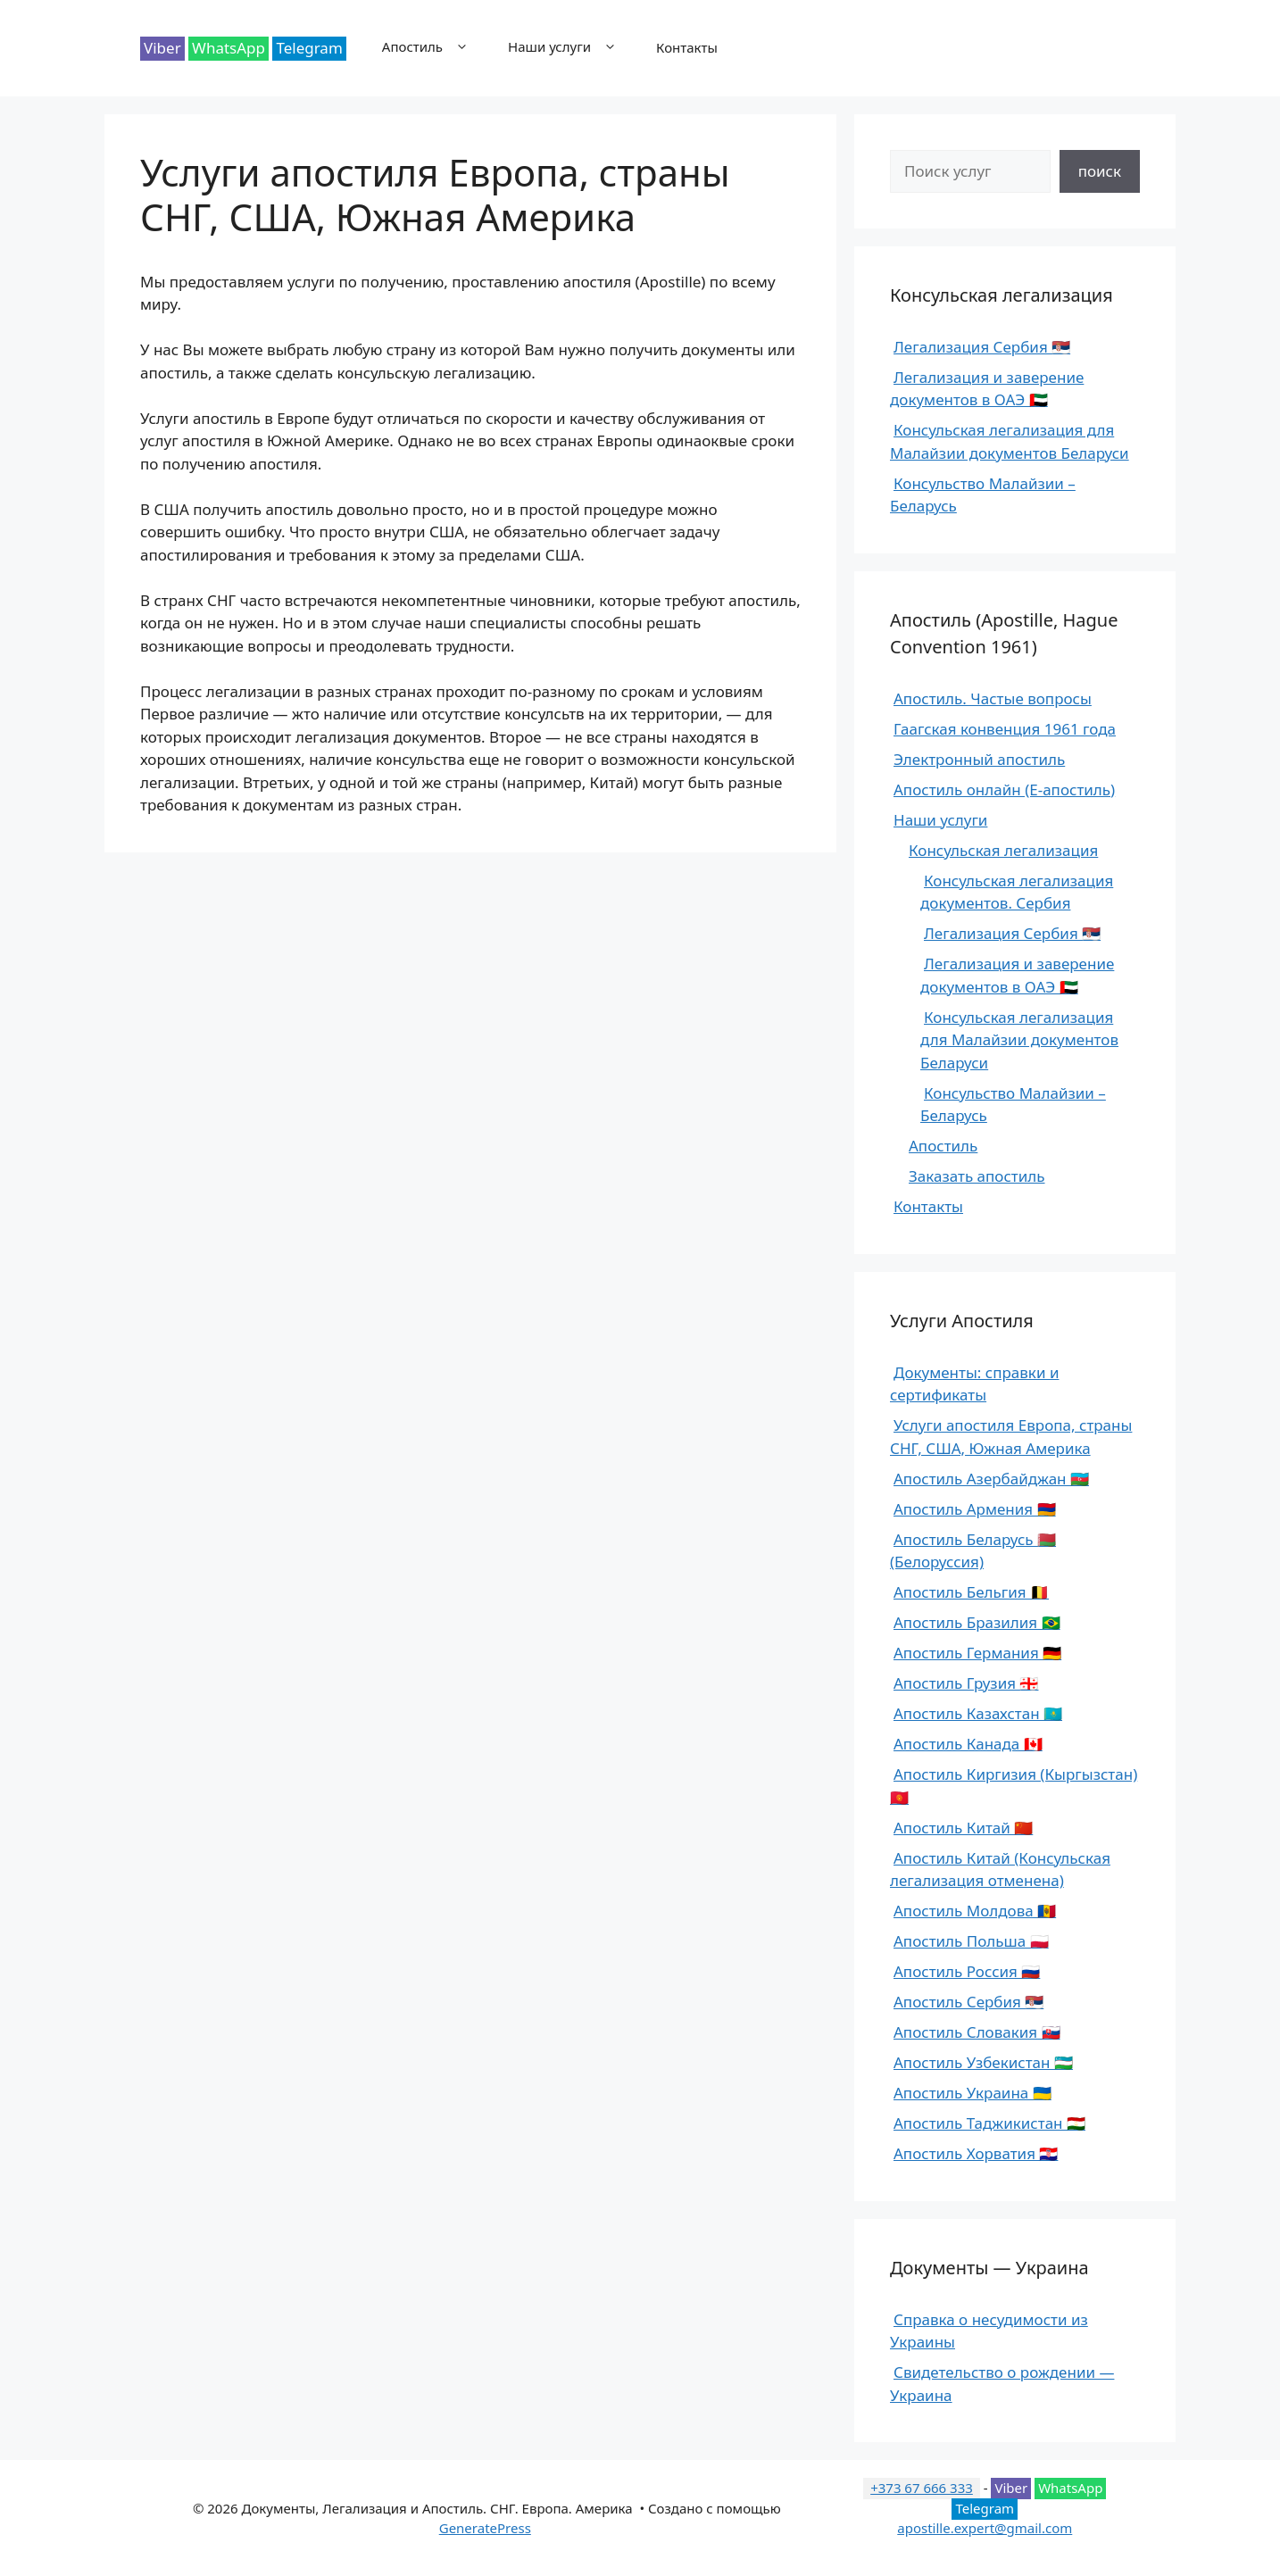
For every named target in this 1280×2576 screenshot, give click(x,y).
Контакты (687, 47)
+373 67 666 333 (921, 2488)
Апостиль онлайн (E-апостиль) (1004, 789)
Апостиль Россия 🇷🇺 (967, 1971)
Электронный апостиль (979, 759)
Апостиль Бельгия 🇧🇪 (971, 1592)
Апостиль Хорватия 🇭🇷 (976, 2153)
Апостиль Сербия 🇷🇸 (968, 2001)
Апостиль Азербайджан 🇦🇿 (991, 1478)
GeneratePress (485, 2528)
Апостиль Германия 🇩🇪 (977, 1652)
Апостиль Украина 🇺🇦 (972, 2092)
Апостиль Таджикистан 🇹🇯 (989, 2123)
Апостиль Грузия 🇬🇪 (966, 1683)
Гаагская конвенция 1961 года (1005, 729)
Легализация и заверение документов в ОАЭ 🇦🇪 (987, 389)
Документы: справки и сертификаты (974, 1384)
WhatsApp (228, 47)
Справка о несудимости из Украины (989, 2331)
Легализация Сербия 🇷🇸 (982, 347)
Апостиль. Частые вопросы (993, 698)
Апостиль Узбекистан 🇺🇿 (983, 2062)
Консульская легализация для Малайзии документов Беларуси (1009, 441)
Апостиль (436, 47)
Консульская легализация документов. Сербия (1016, 892)
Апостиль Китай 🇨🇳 (963, 1827)
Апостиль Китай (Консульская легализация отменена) (1000, 1869)
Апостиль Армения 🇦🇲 (975, 1509)
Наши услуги (573, 47)
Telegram (309, 47)
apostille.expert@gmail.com (984, 2528)
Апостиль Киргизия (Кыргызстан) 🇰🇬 (1013, 1785)
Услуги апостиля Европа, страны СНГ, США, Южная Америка (1011, 1436)
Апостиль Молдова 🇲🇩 (975, 1910)
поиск (1099, 171)
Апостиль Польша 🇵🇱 (971, 1941)
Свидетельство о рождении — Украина (1002, 2384)
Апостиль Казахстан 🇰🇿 (978, 1713)
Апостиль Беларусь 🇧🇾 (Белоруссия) (973, 1551)
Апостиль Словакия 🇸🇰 (977, 2032)
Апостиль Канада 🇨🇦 (968, 1743)
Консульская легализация (1003, 850)
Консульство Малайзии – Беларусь (983, 495)
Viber (162, 47)
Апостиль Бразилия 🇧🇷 (977, 1622)
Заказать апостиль (977, 1176)
